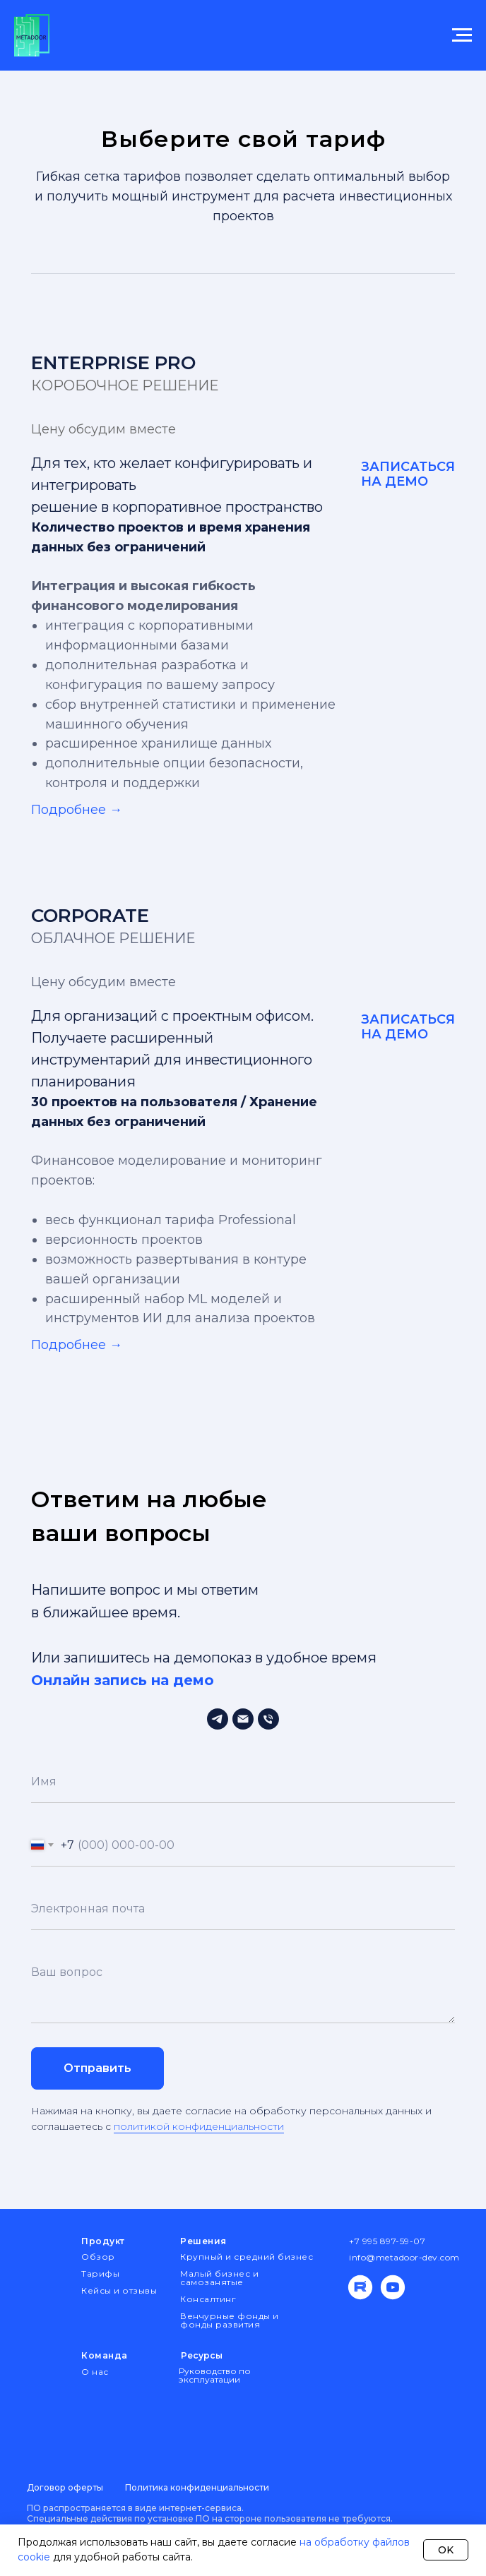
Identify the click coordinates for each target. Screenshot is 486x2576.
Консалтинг (208, 2299)
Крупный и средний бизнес (246, 2256)
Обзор (98, 2256)
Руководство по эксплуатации (215, 2375)
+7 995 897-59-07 (387, 2241)
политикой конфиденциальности (199, 2126)
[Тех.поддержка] (217, 1719)
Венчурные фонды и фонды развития (229, 2320)
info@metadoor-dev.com (404, 2257)
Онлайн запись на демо (122, 1680)
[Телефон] (268, 1719)
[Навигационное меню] (462, 35)
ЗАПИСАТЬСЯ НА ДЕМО (408, 474)
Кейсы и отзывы (119, 2290)
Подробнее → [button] (76, 809)
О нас (95, 2371)
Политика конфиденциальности (197, 2487)
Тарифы (100, 2273)
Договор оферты (65, 2487)
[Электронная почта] (243, 1719)
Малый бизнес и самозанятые (219, 2277)
